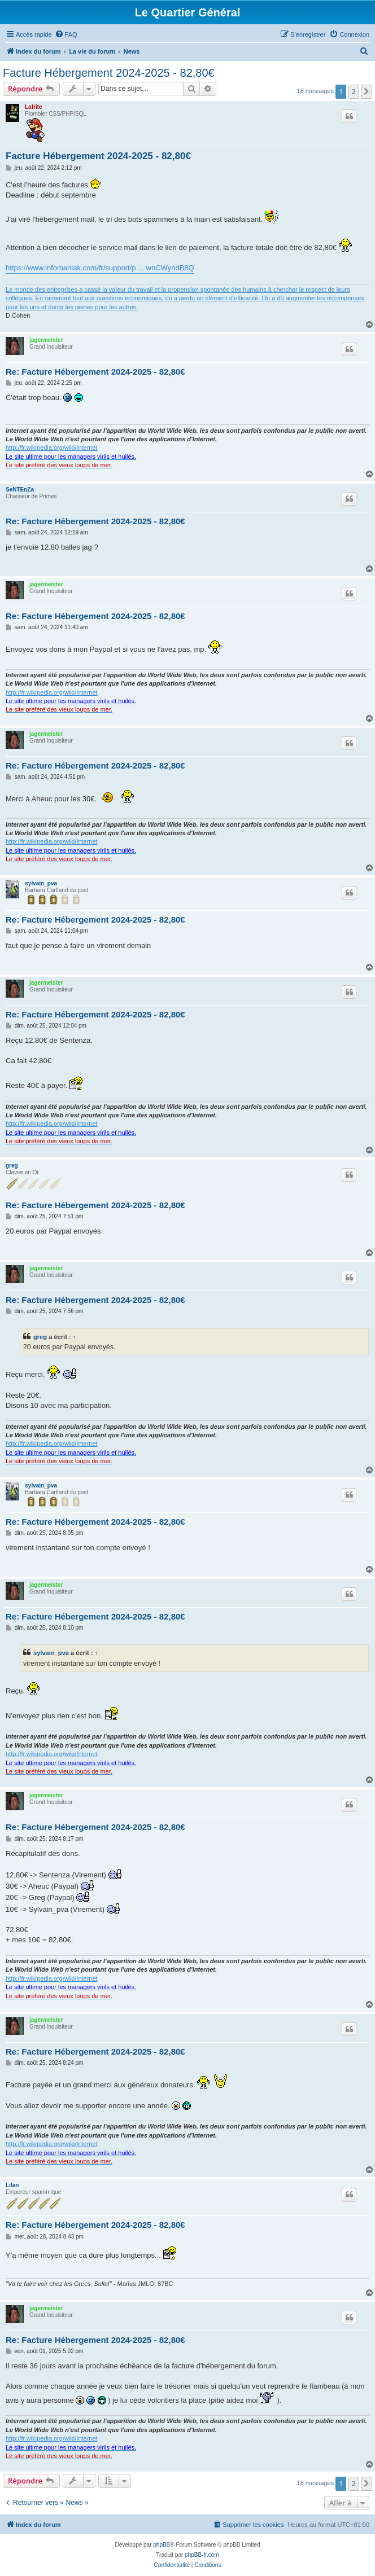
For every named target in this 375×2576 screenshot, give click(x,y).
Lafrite (33, 107)
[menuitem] (66, 34)
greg (12, 1165)
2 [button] (354, 91)
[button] (366, 91)
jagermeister (46, 340)
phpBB (161, 2545)
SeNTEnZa (20, 489)
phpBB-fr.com (202, 2555)
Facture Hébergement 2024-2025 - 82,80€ (109, 73)
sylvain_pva (41, 883)
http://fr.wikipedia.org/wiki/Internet (52, 447)
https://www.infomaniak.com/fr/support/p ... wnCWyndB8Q (100, 268)
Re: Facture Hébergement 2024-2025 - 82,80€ (95, 371)
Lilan (12, 2185)
